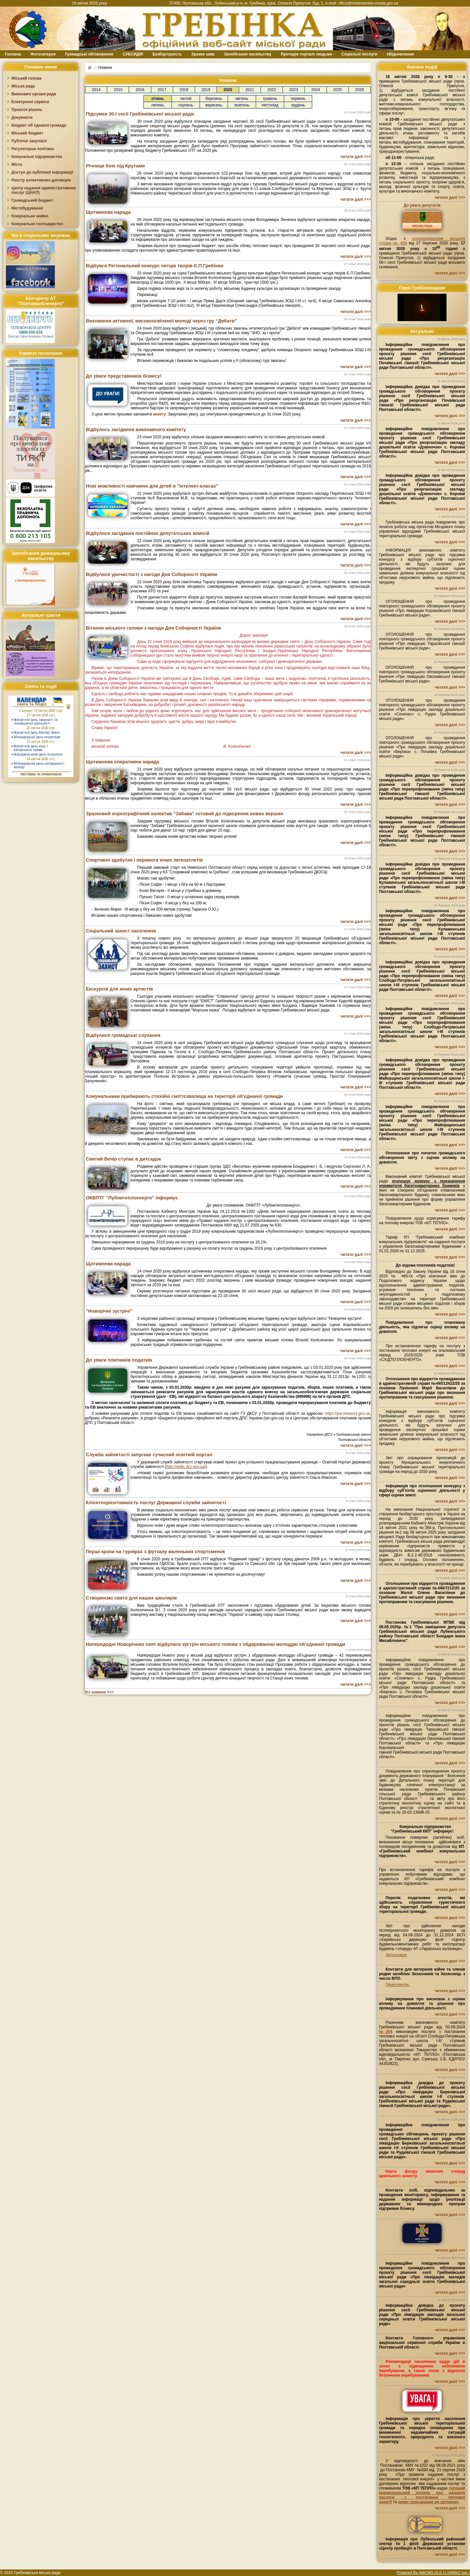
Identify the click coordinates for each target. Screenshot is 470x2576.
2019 (205, 89)
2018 (184, 89)
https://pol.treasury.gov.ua (347, 1413)
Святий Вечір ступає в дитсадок (123, 1159)
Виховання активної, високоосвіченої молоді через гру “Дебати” (161, 320)
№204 (385, 2031)
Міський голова (26, 78)
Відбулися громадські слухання (123, 1035)
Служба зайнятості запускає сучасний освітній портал (149, 1454)
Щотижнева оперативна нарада (122, 761)
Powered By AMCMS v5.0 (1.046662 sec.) (433, 2572)
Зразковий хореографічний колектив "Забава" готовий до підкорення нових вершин (184, 813)
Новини (105, 67)
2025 (337, 89)
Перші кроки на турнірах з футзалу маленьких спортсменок (155, 1551)
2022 (271, 89)
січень (157, 98)
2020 (228, 89)
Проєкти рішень (26, 109)
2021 (249, 89)
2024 (315, 89)
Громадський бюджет (32, 200)
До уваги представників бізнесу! (124, 376)
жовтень (241, 105)
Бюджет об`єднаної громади (39, 125)
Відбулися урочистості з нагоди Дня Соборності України (151, 574)
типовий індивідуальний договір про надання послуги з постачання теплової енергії (422, 2495)
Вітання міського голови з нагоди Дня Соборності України (153, 628)
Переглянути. (397, 1984)
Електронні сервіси (30, 102)
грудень (298, 105)
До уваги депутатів (421, 205)
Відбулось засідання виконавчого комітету (136, 429)
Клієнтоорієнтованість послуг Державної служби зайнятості (156, 1502)
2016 (140, 89)
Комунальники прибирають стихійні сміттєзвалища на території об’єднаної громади (184, 1096)
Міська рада (23, 86)
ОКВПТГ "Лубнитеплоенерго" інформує (132, 1197)
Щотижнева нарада (108, 212)
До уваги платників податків (119, 1360)
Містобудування (27, 208)
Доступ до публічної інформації (42, 172)
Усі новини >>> (99, 1692)
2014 (96, 89)
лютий (186, 98)
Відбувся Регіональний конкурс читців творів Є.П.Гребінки (154, 265)
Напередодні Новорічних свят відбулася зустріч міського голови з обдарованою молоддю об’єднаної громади (215, 1644)
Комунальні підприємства (36, 156)
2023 (293, 89)
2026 (359, 89)
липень (157, 105)
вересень (213, 105)
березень (213, 98)
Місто (16, 164)
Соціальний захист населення (121, 930)
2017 (162, 89)
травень (270, 98)
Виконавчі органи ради (33, 94)
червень (297, 98)
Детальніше (396, 1955)
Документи (22, 117)
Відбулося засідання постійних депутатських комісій (148, 533)
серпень (185, 105)
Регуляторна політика (32, 149)
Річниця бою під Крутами (115, 165)
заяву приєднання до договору (428, 2502)
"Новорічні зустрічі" (109, 1311)
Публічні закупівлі (29, 141)
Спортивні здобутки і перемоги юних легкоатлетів (144, 860)
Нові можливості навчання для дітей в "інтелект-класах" (152, 486)
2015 (118, 89)
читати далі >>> (355, 156)
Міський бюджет (27, 133)
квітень (241, 98)
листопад (269, 105)
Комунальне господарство (37, 224)
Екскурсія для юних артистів (119, 988)
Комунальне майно (29, 216)
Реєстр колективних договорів (41, 180)
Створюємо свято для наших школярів (131, 1597)
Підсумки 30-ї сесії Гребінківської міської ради (140, 114)
